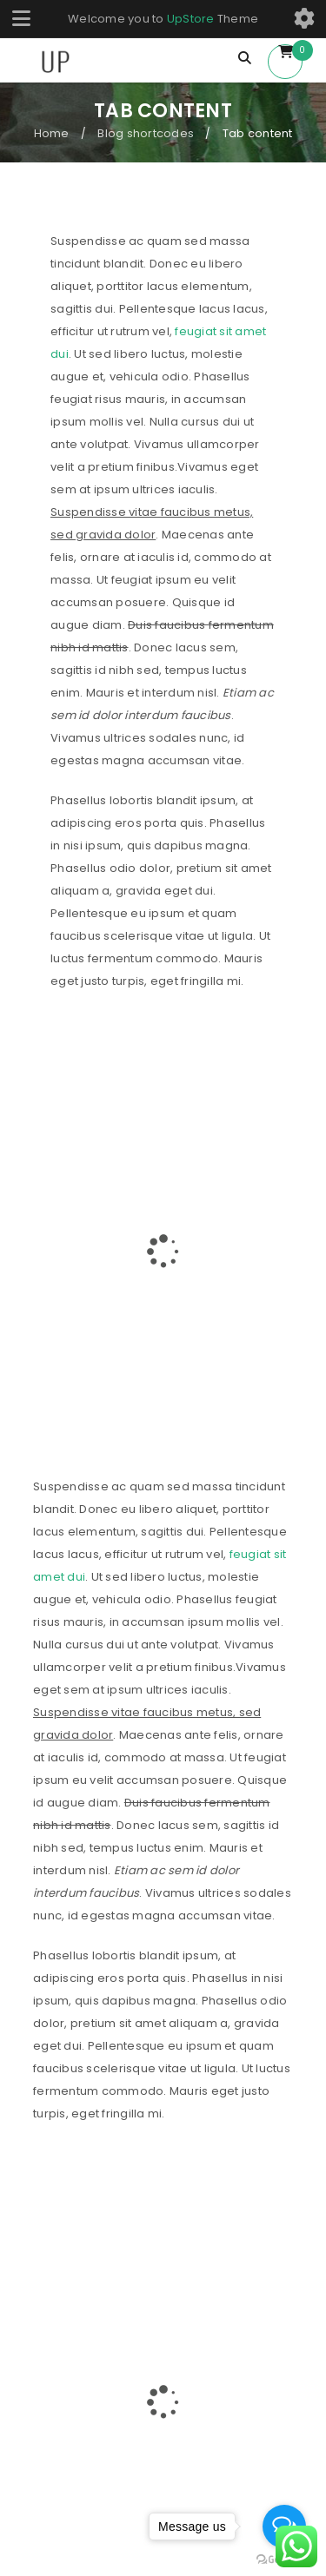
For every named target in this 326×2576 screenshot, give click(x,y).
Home (52, 133)
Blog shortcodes (145, 133)
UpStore (191, 18)
